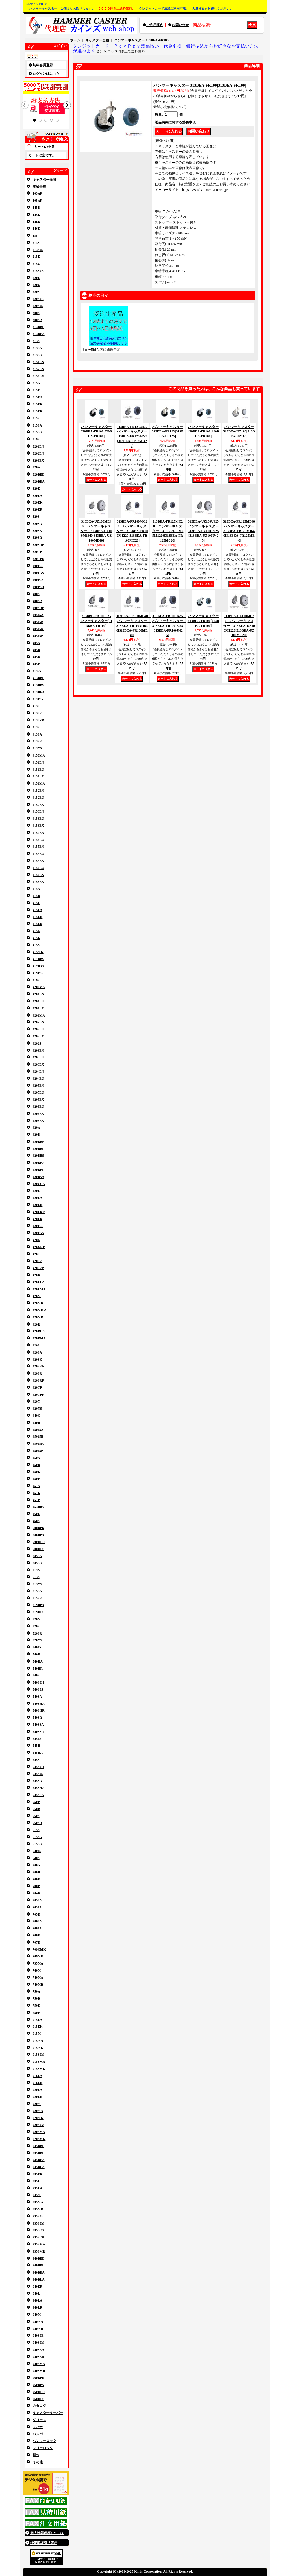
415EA (37, 910)
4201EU (38, 1001)
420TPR (38, 1395)
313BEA (39, 334)
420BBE (38, 1142)
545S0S (38, 1774)
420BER (39, 1170)
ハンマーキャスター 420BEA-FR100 (203, 431)
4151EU (38, 770)
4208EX (38, 1121)
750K (36, 2006)
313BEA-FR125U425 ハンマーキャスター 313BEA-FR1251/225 (134, 436)
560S (36, 1816)
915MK (38, 2048)
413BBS (38, 685)
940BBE (38, 2258)
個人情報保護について (47, 2533)
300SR (37, 320)
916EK (37, 2083)
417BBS (38, 959)
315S (36, 418)
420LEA (39, 1282)
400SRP (38, 608)
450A (36, 1458)
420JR (37, 1261)
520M (37, 1619)
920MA (38, 2111)
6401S (37, 1851)
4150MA (39, 755)
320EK (37, 502)
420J (36, 1254)
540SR (37, 1718)
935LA (37, 2188)
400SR (37, 601)
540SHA (39, 1704)
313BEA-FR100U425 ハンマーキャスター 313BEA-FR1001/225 (169, 625)
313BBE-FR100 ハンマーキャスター (96, 621)
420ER (37, 1219)
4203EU (38, 1057)
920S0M (38, 2125)
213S (36, 243)
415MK (38, 952)
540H (36, 1654)
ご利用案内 (154, 25)
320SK (37, 531)
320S (36, 517)
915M (37, 2034)
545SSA (38, 1795)
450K (36, 1472)
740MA (38, 1978)
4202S (37, 1043)
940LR (37, 2307)
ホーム (75, 40)
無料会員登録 (43, 65)
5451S (37, 1739)
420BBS (38, 1156)
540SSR (38, 1732)
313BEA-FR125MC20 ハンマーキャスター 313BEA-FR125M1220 (168, 530)
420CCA (39, 1184)
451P (36, 1500)
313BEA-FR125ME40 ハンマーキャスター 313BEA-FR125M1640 (240, 530)
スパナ (38, 2427)
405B (36, 650)
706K (36, 1935)
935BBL (38, 2153)
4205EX (38, 1099)
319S (36, 439)
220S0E (38, 299)
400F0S (38, 566)
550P (36, 1802)
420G (36, 1240)
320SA (37, 524)
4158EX (38, 882)
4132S (37, 671)
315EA (37, 397)
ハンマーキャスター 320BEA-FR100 (96, 431)
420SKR (39, 1366)
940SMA (39, 2364)
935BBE (38, 2146)
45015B (38, 1437)
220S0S (38, 306)
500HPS (38, 1549)
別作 (36, 2455)
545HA (38, 1753)
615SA (37, 1837)
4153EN (38, 811)
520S (36, 1626)
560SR (37, 1823)
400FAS (38, 573)
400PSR (38, 587)
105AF (37, 201)
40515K (38, 629)
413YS (37, 748)
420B (36, 1135)
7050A (37, 1900)
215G (36, 264)
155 (35, 236)
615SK (37, 1844)
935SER (38, 2237)
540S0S (38, 1689)
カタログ (39, 2406)
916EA (37, 2076)
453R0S (38, 1507)
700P (36, 1886)
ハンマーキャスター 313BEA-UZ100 (239, 431)
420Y (36, 1401)
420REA (39, 1331)
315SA (37, 425)
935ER (37, 2174)
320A (36, 467)
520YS (37, 1640)
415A (36, 889)
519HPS (38, 1612)
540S (36, 1675)
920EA (37, 2090)
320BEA (39, 481)
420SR (37, 1373)
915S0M (38, 2055)
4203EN (38, 1050)
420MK (38, 1303)
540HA (38, 1661)
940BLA (39, 2279)
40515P (38, 636)
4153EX (38, 826)
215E (36, 257)
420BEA (39, 1163)
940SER (38, 2357)
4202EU (38, 1029)
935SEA (38, 2230)
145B (36, 208)
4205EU (38, 1092)
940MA (38, 2322)
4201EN (38, 994)
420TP (37, 1388)
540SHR (39, 1710)
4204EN (38, 1071)
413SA (37, 734)
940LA (37, 2300)
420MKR (39, 1310)
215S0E (38, 271)
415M (37, 945)
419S (36, 980)
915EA (37, 2020)
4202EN (38, 1022)
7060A (37, 1921)
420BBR (39, 1149)
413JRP (38, 720)
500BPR (38, 1528)
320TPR (38, 559)
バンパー (39, 2434)
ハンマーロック (44, 2441)
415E (36, 903)
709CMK (39, 1949)
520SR (37, 1633)
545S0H (38, 1767)
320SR (37, 538)
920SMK (39, 2139)
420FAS (38, 1233)
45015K (38, 1444)
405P (36, 664)
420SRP (38, 1380)
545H (36, 1746)
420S (36, 1345)
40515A (38, 615)
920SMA (39, 2132)
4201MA (39, 1015)
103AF (37, 193)
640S (36, 1858)
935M (37, 2195)
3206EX (38, 461)
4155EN (38, 847)
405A (36, 643)
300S (36, 313)
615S (36, 1830)
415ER (37, 924)
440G (36, 1416)
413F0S (38, 699)
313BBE (38, 327)
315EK (37, 404)
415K (36, 938)
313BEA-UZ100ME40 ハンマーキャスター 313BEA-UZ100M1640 (96, 530)
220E (36, 278)
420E (36, 1191)
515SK (37, 1598)
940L (36, 2294)
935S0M (38, 2223)
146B (36, 222)
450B (36, 1465)
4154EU (38, 840)
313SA (37, 348)
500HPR (39, 1542)
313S (36, 341)
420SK (37, 1359)
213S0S (38, 250)
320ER (37, 510)
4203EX (38, 1064)
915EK (37, 2027)
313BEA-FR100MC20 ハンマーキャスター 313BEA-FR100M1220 (132, 530)
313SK (37, 355)
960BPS (38, 2385)
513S (36, 1577)
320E (36, 489)
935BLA (39, 2167)
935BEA (39, 2160)
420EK (37, 1205)
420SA (37, 1352)
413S (36, 727)
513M (37, 1570)
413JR (37, 713)
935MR (38, 2209)
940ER (37, 2287)
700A (36, 1865)
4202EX (38, 1036)
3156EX (38, 376)
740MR (38, 1985)
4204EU (38, 1079)
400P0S (38, 580)
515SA (37, 1591)
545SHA (39, 1788)
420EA (37, 1198)
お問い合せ (180, 25)
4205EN (38, 1086)
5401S (37, 1647)
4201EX (38, 1008)
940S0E (38, 2336)
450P (36, 1479)
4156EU (38, 868)
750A (36, 1991)
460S (36, 1521)
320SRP (38, 545)
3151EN (38, 362)
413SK (37, 741)
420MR (38, 1317)
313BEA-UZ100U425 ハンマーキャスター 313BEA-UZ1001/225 (205, 530)
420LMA (39, 1289)
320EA (37, 496)
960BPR (38, 2378)
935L (36, 2181)
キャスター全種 (44, 180)
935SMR (39, 2251)
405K (36, 657)
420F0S (38, 1226)
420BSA (38, 1177)
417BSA (38, 966)
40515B (38, 622)
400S (36, 594)
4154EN (38, 833)
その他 (38, 2462)
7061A (37, 1928)
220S (36, 292)
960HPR (39, 2392)
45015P (38, 1451)
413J (36, 706)
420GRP (39, 1247)
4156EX (38, 875)
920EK (37, 2097)
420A (36, 1128)
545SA (37, 1781)
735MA (38, 1963)
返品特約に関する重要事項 (175, 122)
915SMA (39, 2062)
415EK (37, 917)
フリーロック (43, 2448)
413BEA (39, 692)
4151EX (38, 776)
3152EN (38, 369)
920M (37, 2104)
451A (36, 1486)
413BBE (38, 678)
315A (36, 383)
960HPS (38, 2399)
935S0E (38, 2216)
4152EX (38, 805)
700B (36, 1872)
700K (36, 1879)
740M (37, 1970)
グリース (39, 2420)
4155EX (38, 861)
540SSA (38, 1725)
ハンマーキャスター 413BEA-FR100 (203, 621)
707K (36, 1942)
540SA (37, 1697)
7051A (37, 1907)
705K (36, 1914)
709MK (38, 1956)
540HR (38, 1669)
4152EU (38, 798)
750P (36, 2013)
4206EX (38, 1114)
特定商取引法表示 (43, 2543)
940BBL (38, 2265)
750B (36, 1998)
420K (36, 1275)
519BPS (38, 1605)
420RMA (39, 1338)
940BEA (39, 2272)
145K (36, 215)
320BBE (38, 474)
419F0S (38, 973)
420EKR (39, 1212)
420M (37, 1296)
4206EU (38, 1107)
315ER (37, 411)
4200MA (39, 987)
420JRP (38, 1268)
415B (36, 896)
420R (36, 1324)
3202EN (38, 453)
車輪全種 (39, 187)
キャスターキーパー (48, 2413)
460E (36, 1514)
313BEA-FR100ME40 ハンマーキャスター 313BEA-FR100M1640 (133, 625)
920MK (38, 2118)
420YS (37, 1408)
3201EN (38, 446)
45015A (38, 1430)
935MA (38, 2202)
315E (36, 390)
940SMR (39, 2371)
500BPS (38, 1535)
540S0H (38, 1682)
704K (36, 1893)
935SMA (39, 2244)
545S (36, 1760)
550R (36, 1809)
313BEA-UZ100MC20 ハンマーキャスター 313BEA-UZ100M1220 (239, 625)
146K (36, 229)
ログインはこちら (46, 74)
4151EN (38, 762)
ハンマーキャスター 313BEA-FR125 (168, 431)
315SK (37, 432)
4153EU (38, 819)
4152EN (38, 790)
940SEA (38, 2350)
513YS (37, 1584)
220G (36, 285)
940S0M (38, 2343)
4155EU (38, 854)
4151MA (39, 783)
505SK (37, 1563)
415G (36, 931)
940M (37, 2315)
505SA (37, 1556)
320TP (37, 552)
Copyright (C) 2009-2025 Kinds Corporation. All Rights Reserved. (145, 2571)
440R (36, 1423)
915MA (38, 2041)
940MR (38, 2329)
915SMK (39, 2069)
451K (36, 1493)
